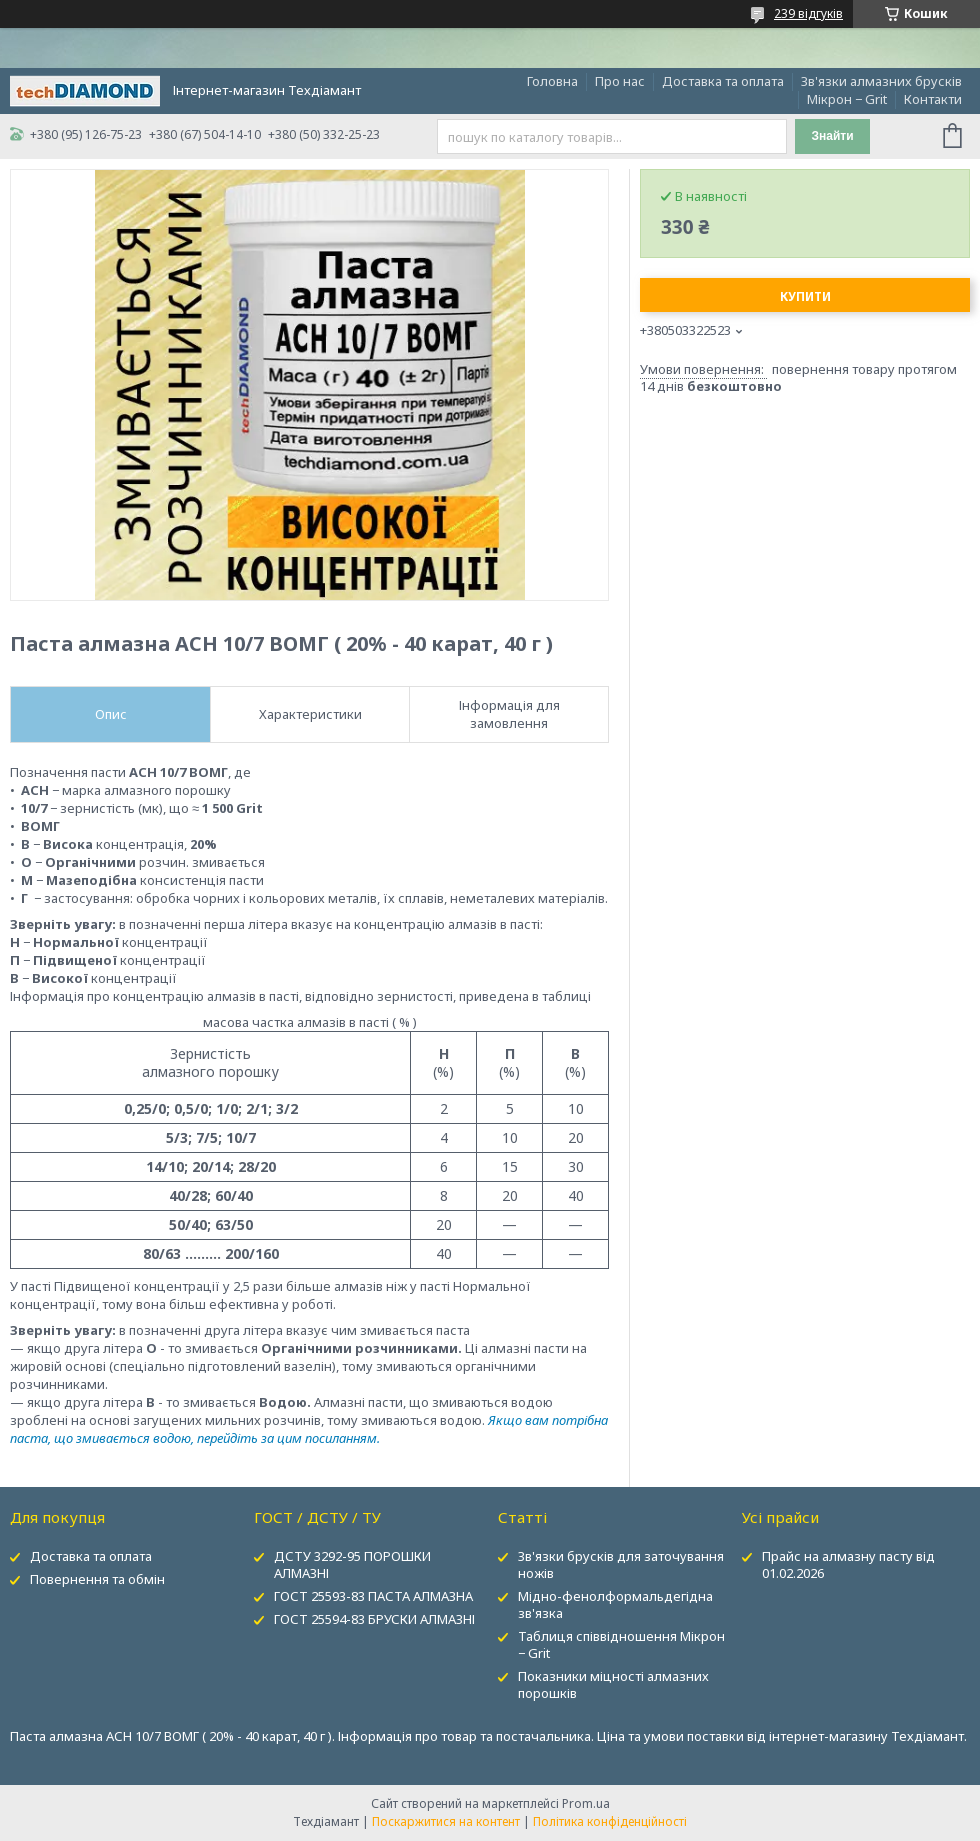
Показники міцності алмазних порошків (613, 1684)
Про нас (620, 81)
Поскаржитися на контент (446, 1821)
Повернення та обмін (97, 1579)
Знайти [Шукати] (832, 136)
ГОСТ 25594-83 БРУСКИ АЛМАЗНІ (374, 1619)
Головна (552, 81)
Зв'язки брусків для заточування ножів (621, 1564)
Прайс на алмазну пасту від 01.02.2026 (848, 1564)
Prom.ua (586, 1803)
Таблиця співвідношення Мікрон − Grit (621, 1644)
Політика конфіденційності (610, 1821)
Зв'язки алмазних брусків (881, 81)
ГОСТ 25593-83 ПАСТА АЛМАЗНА (373, 1596)
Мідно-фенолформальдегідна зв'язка (615, 1604)
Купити (805, 296)
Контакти (933, 99)
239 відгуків (808, 13)
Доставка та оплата (723, 81)
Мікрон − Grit (847, 99)
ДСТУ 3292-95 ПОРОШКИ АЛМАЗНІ (352, 1564)
